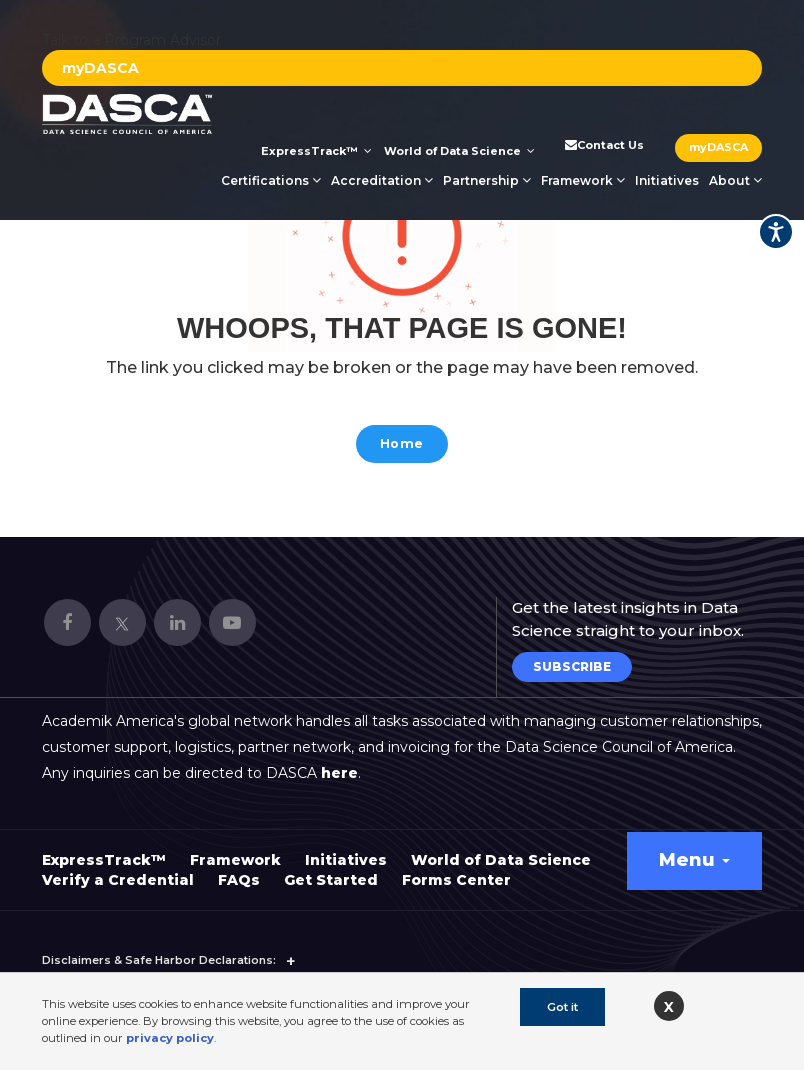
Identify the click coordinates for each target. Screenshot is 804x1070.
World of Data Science (459, 151)
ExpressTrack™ (316, 151)
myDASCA (100, 68)
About (735, 180)
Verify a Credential (118, 871)
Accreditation (382, 180)
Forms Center (456, 871)
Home (401, 445)
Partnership (487, 180)
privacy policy (170, 1038)
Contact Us (603, 145)
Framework (583, 180)
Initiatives (667, 180)
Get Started (331, 871)
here (339, 764)
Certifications (271, 180)
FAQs (239, 871)
